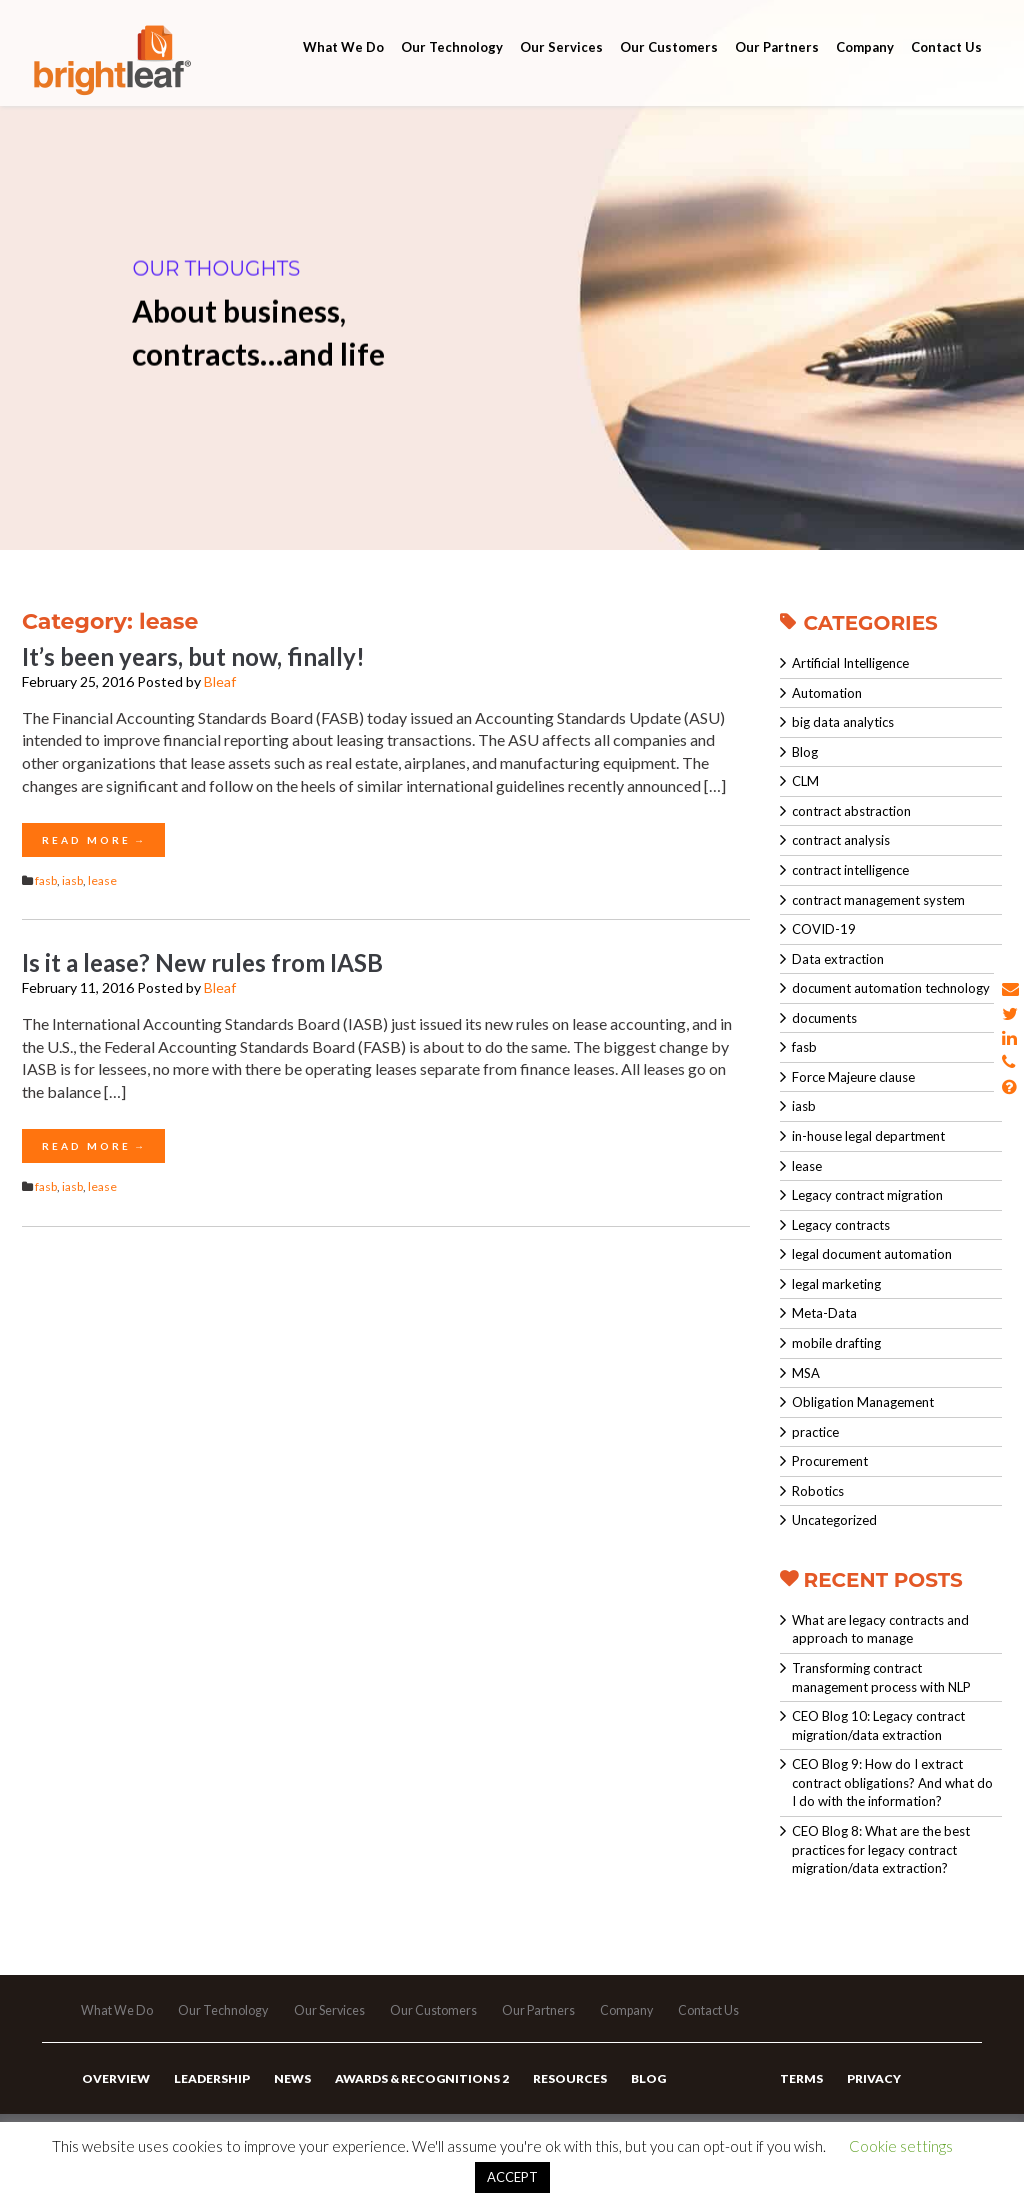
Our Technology (452, 72)
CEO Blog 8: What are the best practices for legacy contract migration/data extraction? (881, 1849)
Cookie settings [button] (901, 2146)
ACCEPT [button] (512, 2177)
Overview (115, 2099)
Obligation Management (863, 1402)
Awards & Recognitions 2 (412, 2099)
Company (865, 72)
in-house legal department (868, 1136)
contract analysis (841, 840)
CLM (805, 781)
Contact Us (946, 72)
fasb (46, 880)
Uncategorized (834, 1520)
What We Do (343, 72)
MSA (806, 1373)
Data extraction (838, 959)
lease (102, 880)
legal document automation (872, 1254)
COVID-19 (824, 929)
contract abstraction (851, 811)
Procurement (830, 1461)
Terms (800, 2099)
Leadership (208, 2099)
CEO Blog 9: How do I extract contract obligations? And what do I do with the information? (892, 1782)
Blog (805, 752)
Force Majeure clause (853, 1077)
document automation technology (891, 988)
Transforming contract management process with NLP (881, 1677)
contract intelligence (850, 870)
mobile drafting (836, 1343)
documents (824, 1018)
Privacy (870, 2099)
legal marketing (836, 1284)
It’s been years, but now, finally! (193, 656)
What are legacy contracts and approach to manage (880, 1629)
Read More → (93, 840)
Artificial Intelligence (850, 663)
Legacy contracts (841, 1225)
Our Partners (777, 72)
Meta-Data (824, 1313)
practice (815, 1432)
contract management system (878, 900)
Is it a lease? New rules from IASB (202, 962)
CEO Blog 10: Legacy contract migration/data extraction (878, 1725)
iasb (72, 880)
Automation (827, 693)
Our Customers (669, 72)
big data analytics (843, 722)
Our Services (561, 72)
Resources (557, 2099)
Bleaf (220, 681)
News (285, 2099)
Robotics (818, 1491)
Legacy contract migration (867, 1195)
